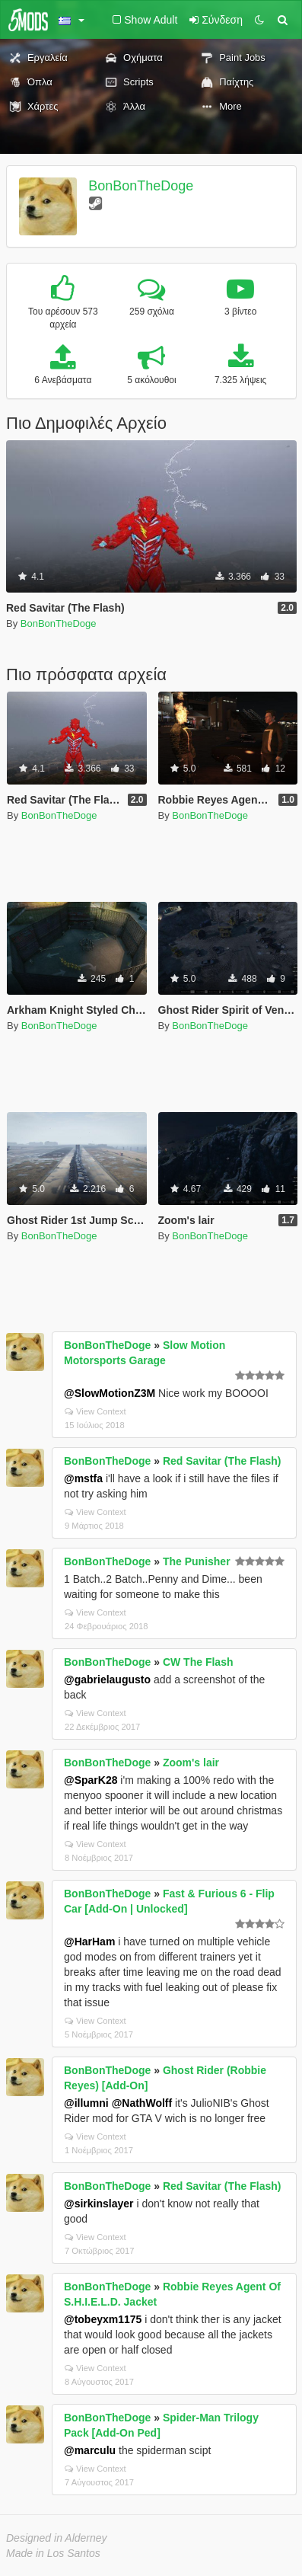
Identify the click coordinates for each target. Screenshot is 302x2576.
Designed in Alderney (56, 2538)
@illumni (86, 2103)
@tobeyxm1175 (102, 2319)
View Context (95, 1411)
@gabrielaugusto (107, 1679)
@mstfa (83, 1478)
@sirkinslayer (99, 2203)
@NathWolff (142, 2103)
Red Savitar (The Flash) (222, 1461)
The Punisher (196, 1561)
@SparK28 (90, 1780)
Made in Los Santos (53, 2553)
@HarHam (89, 1941)
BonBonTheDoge (140, 185)
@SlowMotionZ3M (109, 1393)
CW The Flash (198, 1662)
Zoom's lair (191, 1762)
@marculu (90, 2450)
